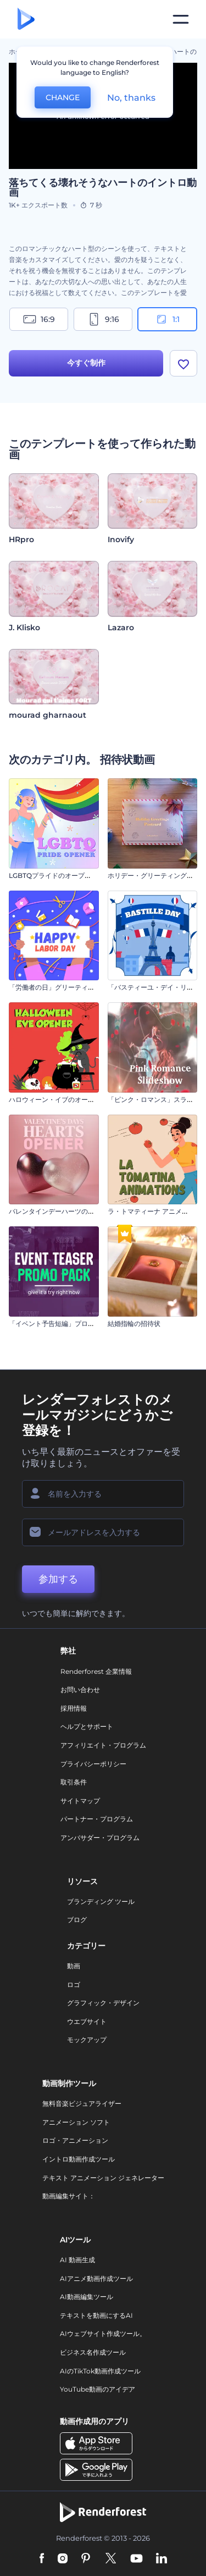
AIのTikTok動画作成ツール (100, 2371)
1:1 (167, 319)
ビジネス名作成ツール (93, 2352)
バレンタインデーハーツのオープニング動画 (75, 1211)
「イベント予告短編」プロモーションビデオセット (84, 1323)
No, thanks (131, 97)
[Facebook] (42, 2559)
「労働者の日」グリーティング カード (66, 987)
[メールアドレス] (103, 1532)
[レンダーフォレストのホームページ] (26, 19)
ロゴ (73, 1984)
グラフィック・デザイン (103, 2003)
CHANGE (63, 97)
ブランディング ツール (101, 1901)
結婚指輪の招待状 (134, 1323)
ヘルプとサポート (86, 1726)
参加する (58, 1579)
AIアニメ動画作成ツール (96, 2278)
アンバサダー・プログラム (100, 1837)
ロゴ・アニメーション (75, 2140)
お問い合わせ (80, 1689)
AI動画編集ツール (86, 2297)
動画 (73, 1966)
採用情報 (73, 1708)
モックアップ (87, 2039)
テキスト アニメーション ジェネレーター (103, 2178)
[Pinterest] (86, 2559)
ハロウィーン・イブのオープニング (61, 1099)
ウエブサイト (87, 2021)
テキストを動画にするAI (96, 2315)
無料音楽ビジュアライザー (81, 2103)
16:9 (39, 319)
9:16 (103, 319)
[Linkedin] (161, 2559)
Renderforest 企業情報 (96, 1671)
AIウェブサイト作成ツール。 (103, 2333)
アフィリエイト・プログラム (103, 1745)
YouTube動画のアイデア (97, 2389)
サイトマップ (80, 1801)
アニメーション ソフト (76, 2122)
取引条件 (73, 1782)
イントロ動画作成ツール (78, 2159)
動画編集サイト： (68, 2196)
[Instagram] (63, 2559)
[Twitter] (110, 2559)
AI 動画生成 (77, 2260)
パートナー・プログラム (96, 1819)
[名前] (103, 1494)
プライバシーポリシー (93, 1764)
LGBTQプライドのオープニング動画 (63, 875)
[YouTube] (136, 2559)
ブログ (77, 1919)
